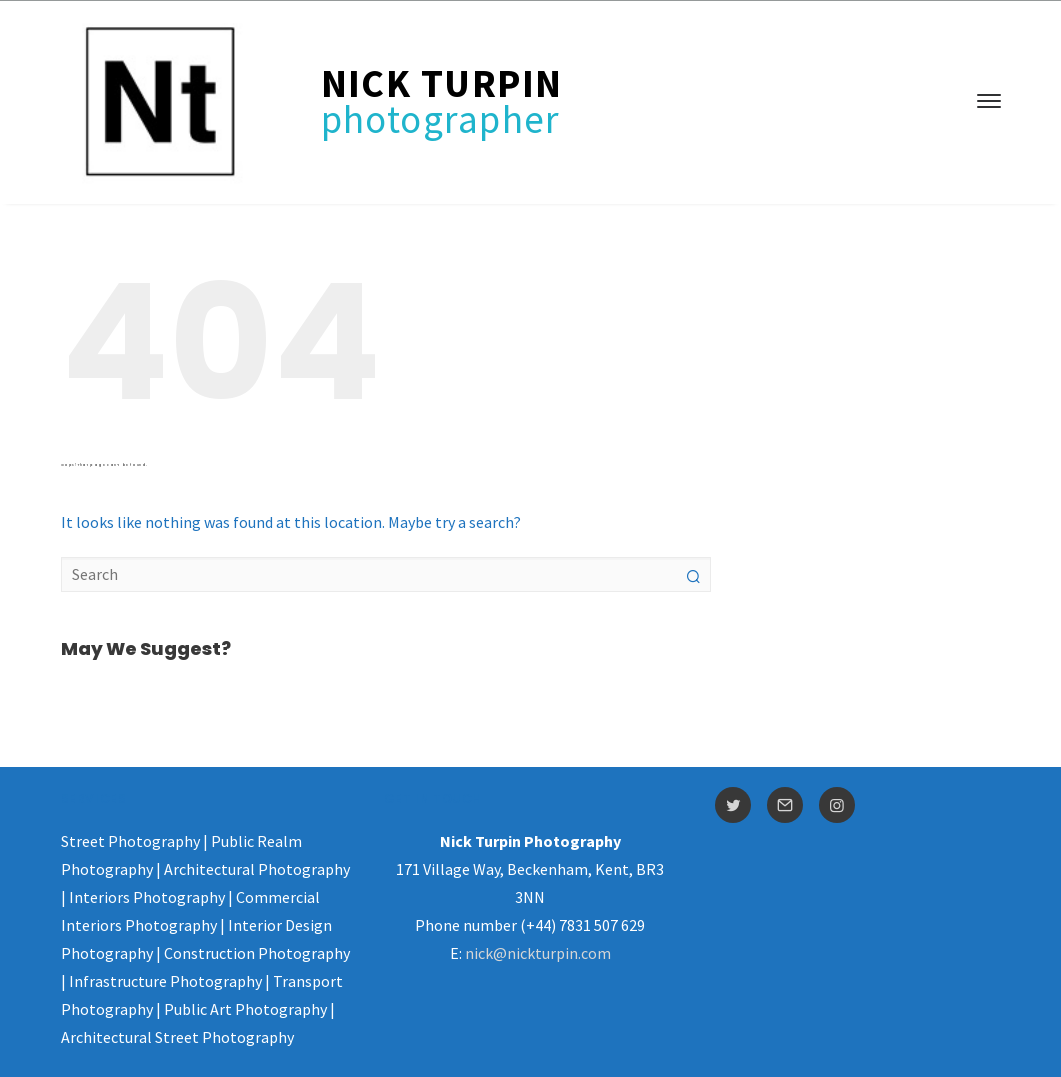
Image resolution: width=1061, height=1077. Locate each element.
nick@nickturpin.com (538, 953)
